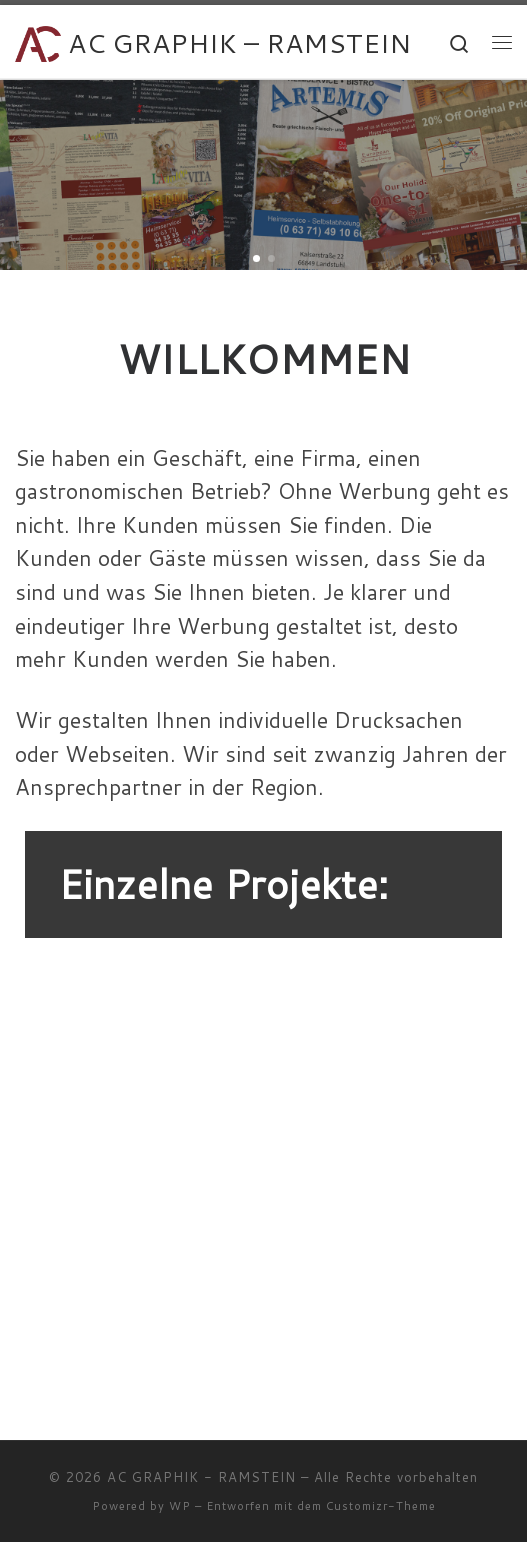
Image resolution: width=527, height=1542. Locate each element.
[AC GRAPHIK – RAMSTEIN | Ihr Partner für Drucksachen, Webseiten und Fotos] (38, 40)
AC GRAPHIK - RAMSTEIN (201, 1477)
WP (180, 1506)
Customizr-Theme (381, 1506)
